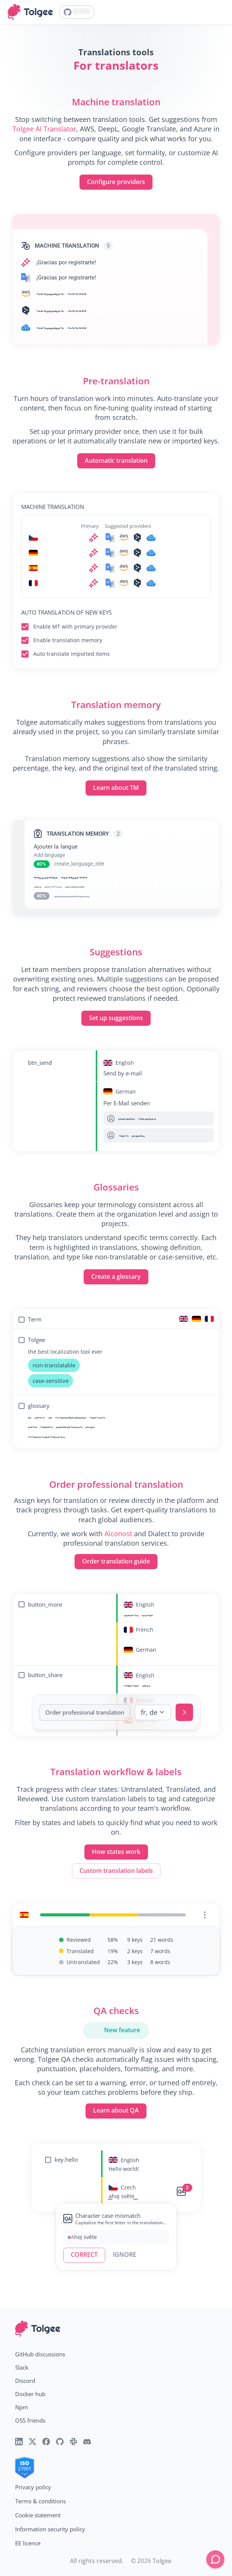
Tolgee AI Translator (44, 128)
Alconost (118, 1533)
